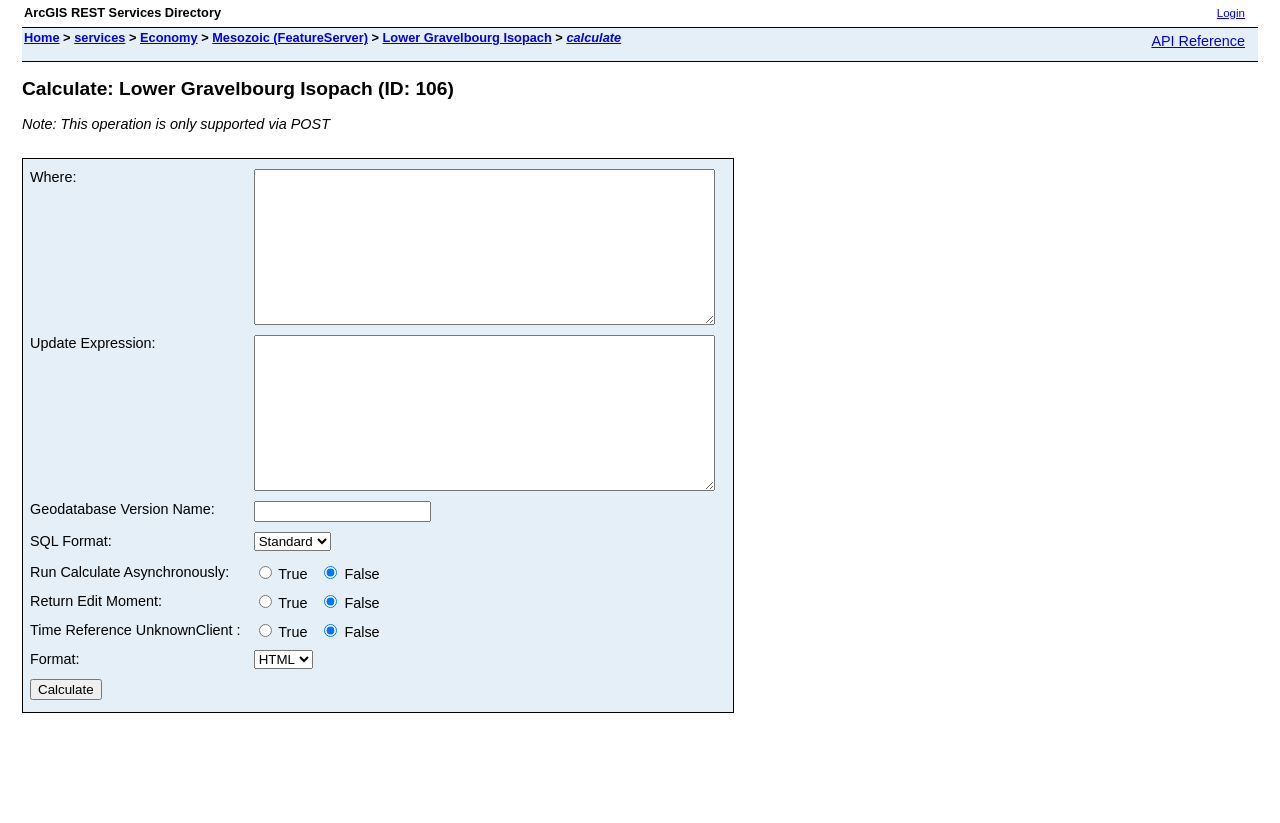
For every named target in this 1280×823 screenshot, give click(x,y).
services (99, 37)
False (351, 634)
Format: (55, 719)
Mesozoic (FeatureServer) (290, 37)
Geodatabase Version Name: (122, 569)
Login (1231, 13)
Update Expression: (93, 373)
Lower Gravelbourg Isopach (467, 37)
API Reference (1198, 41)
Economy (169, 37)
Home (42, 37)
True (287, 634)
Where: (53, 177)
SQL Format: (71, 601)
